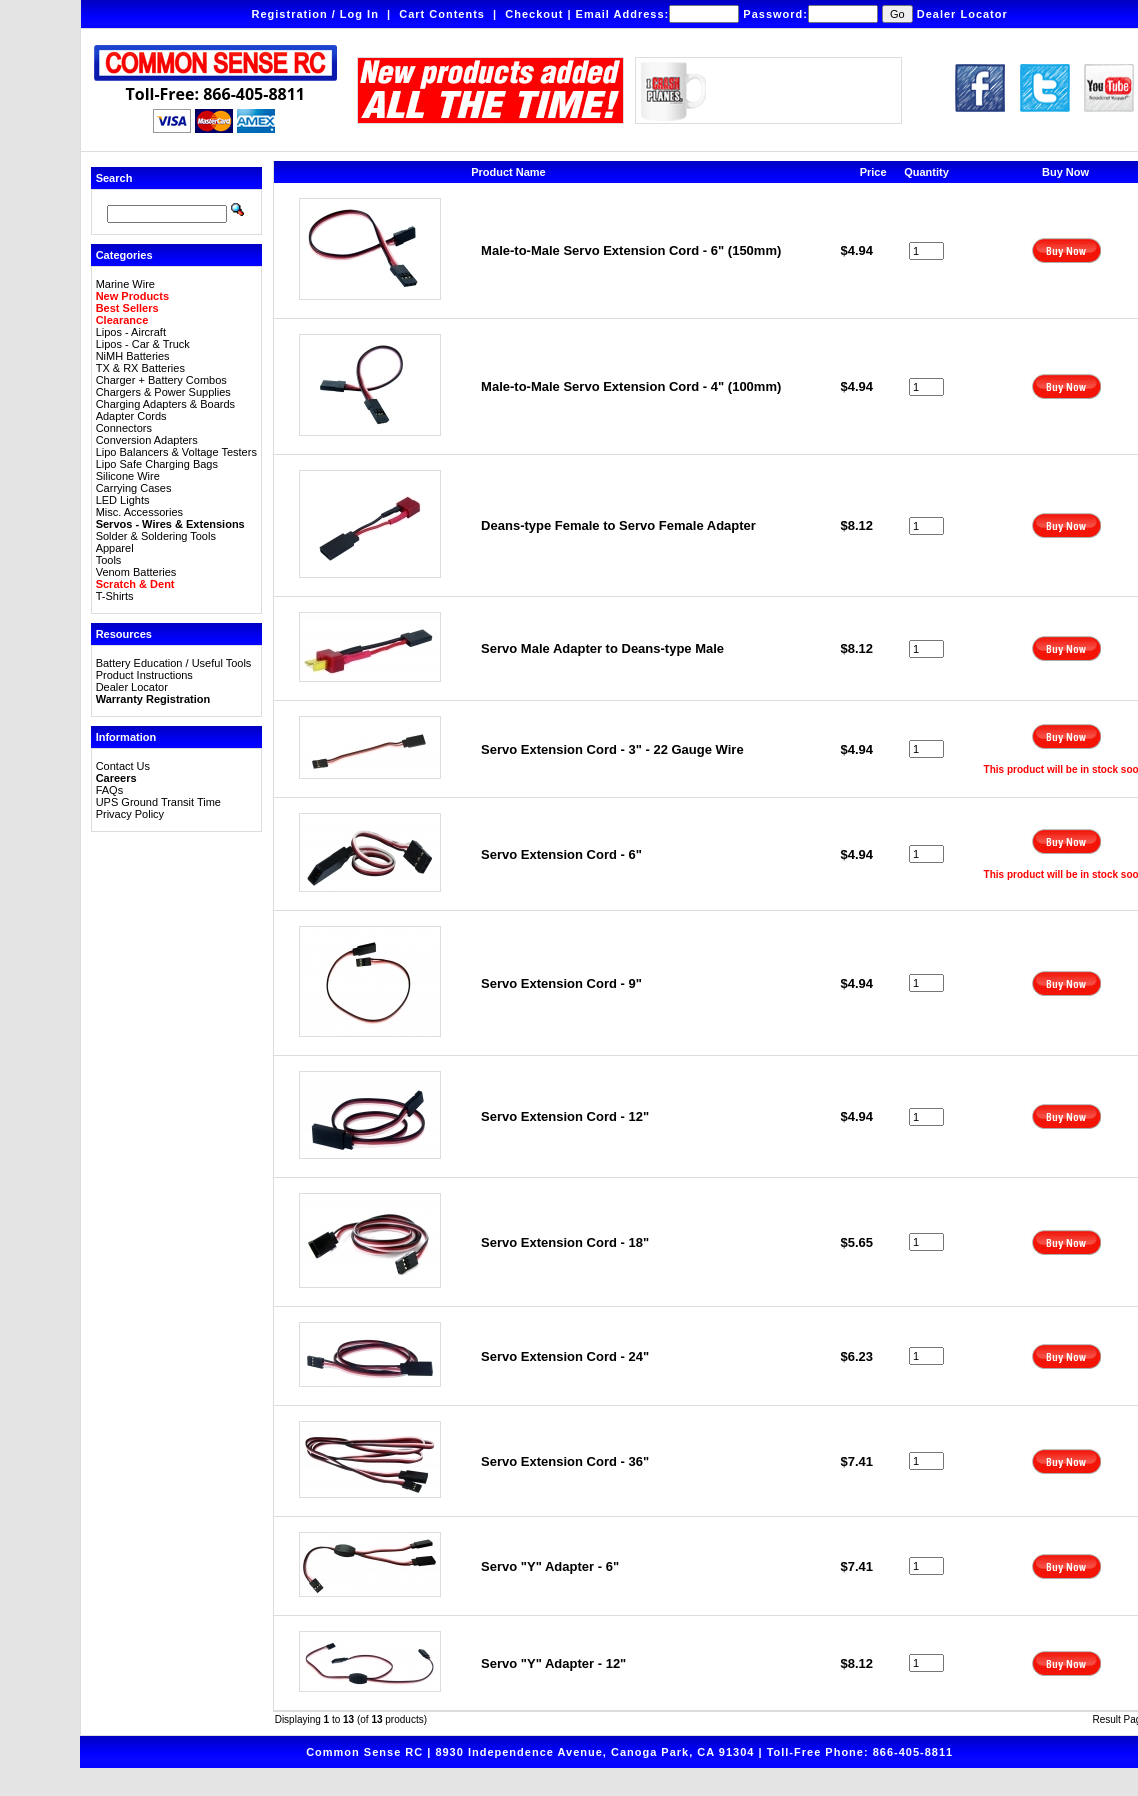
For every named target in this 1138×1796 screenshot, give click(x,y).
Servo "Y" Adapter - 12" (553, 1663)
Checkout (534, 14)
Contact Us (123, 766)
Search (114, 178)
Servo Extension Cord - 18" (565, 1242)
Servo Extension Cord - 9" (561, 983)
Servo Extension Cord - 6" (561, 854)
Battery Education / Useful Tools (174, 663)
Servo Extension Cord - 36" (565, 1461)
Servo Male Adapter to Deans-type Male (602, 648)
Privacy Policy (130, 814)
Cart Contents (442, 14)
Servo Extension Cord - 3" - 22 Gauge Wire (612, 749)
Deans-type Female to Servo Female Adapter (618, 525)
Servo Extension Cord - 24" (565, 1356)
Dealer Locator (962, 14)
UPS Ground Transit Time (158, 802)
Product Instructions (144, 675)
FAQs (110, 790)
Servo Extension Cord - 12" (565, 1116)
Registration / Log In (315, 14)
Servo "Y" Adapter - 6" (550, 1566)
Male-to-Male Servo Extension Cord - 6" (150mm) (631, 250)
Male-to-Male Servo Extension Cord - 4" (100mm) (631, 386)
